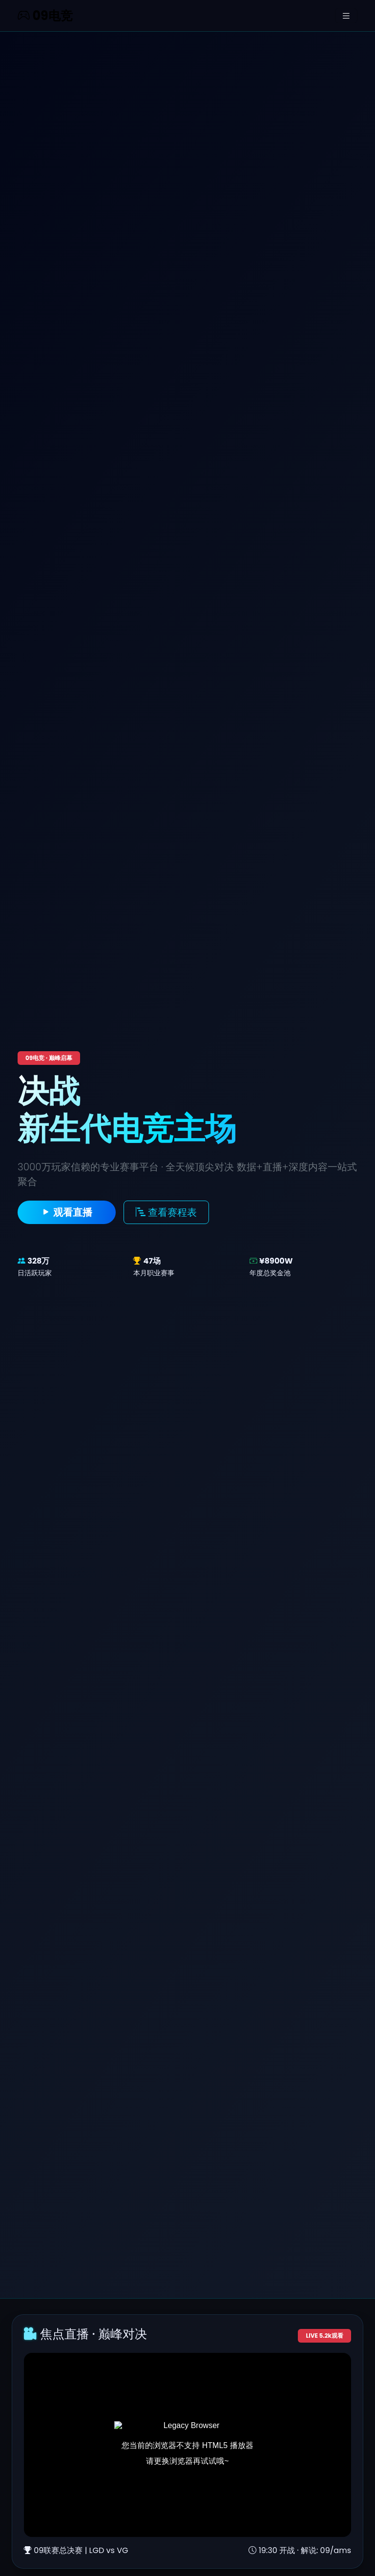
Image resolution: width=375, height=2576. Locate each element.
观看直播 (66, 1212)
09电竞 (45, 15)
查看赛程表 (166, 1212)
